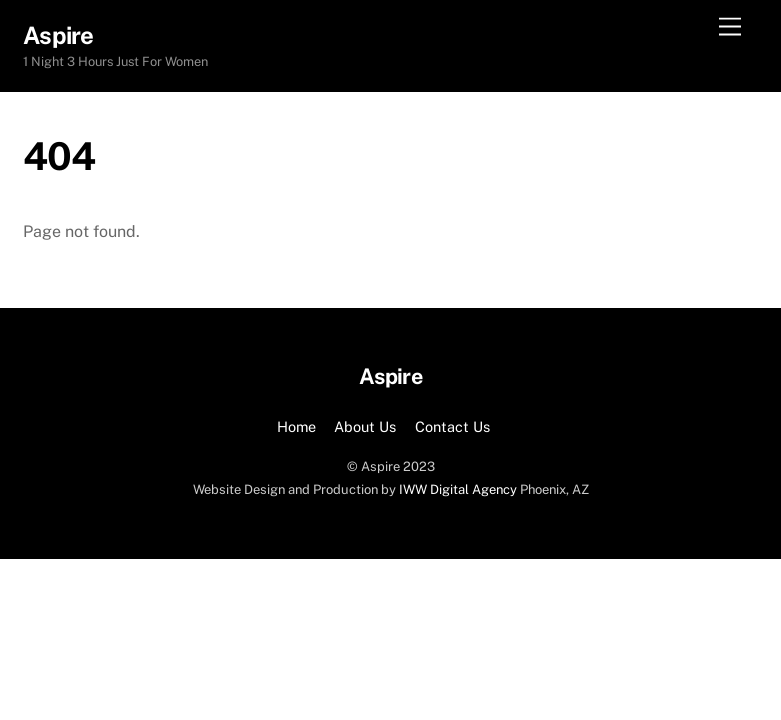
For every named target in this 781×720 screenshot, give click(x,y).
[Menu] (730, 27)
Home (296, 426)
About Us (365, 426)
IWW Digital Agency (458, 489)
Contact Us (452, 426)
